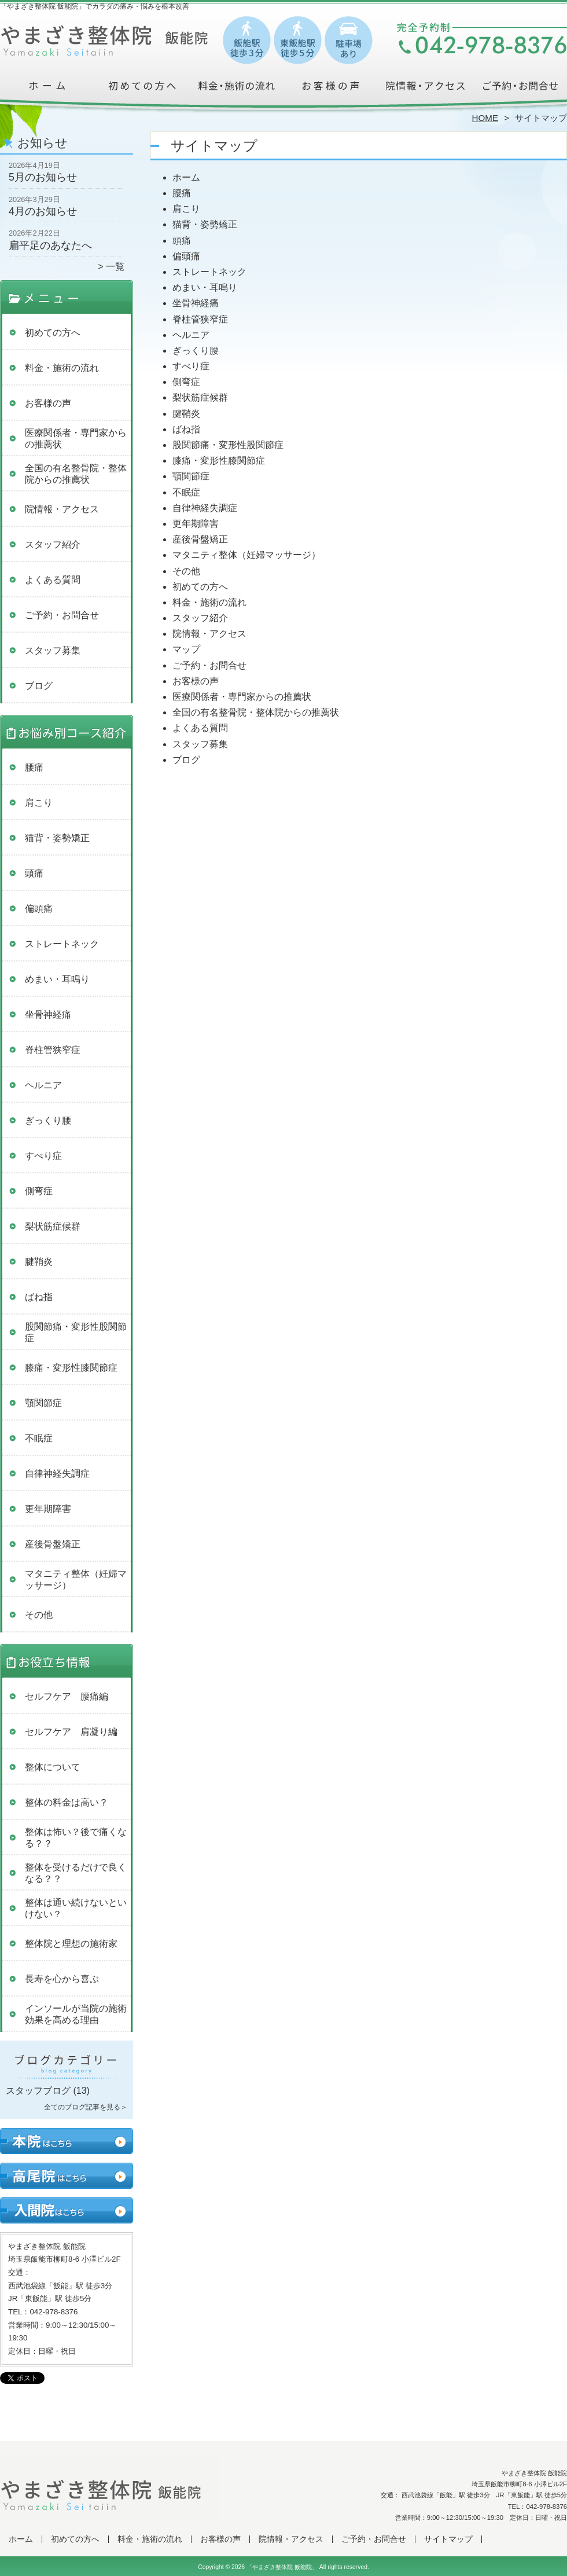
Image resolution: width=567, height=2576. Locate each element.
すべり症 (43, 1156)
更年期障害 (48, 1509)
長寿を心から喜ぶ (62, 1979)
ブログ (39, 686)
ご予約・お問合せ (519, 90)
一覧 (115, 266)
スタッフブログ (38, 2091)
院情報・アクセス (425, 90)
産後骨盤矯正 (52, 1544)
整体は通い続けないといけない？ (76, 1908)
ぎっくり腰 (48, 1120)
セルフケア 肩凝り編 (71, 1732)
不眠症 (39, 1438)
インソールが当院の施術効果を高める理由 (76, 2014)
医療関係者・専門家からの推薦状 (76, 438)
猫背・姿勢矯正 (57, 838)
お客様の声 (331, 90)
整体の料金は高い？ (66, 1802)
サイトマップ (448, 2539)
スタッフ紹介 (52, 544)
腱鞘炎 (39, 1262)
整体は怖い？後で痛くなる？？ (76, 1837)
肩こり (39, 803)
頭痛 (34, 873)
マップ (186, 649)
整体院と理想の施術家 (71, 1943)
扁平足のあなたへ (50, 245)
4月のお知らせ (43, 211)
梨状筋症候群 (52, 1226)
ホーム (47, 90)
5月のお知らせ (43, 177)
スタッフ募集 (52, 650)
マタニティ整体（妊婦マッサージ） (76, 1579)
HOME (485, 118)
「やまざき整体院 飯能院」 (282, 2567)
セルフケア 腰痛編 (66, 1696)
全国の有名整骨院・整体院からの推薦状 (76, 474)
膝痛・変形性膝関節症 (71, 1368)
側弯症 (39, 1191)
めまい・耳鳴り (57, 979)
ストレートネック (62, 944)
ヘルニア (43, 1085)
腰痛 (34, 767)
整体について (52, 1767)
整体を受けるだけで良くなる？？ (76, 1873)
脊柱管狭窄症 (52, 1050)
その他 (39, 1615)
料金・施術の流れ (236, 90)
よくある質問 (52, 580)
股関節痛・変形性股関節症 (76, 1332)
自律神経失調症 (57, 1473)
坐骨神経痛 (48, 1014)
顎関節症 (43, 1403)
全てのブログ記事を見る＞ (85, 2107)
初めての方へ (142, 90)
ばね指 (39, 1297)
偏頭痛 (39, 908)
